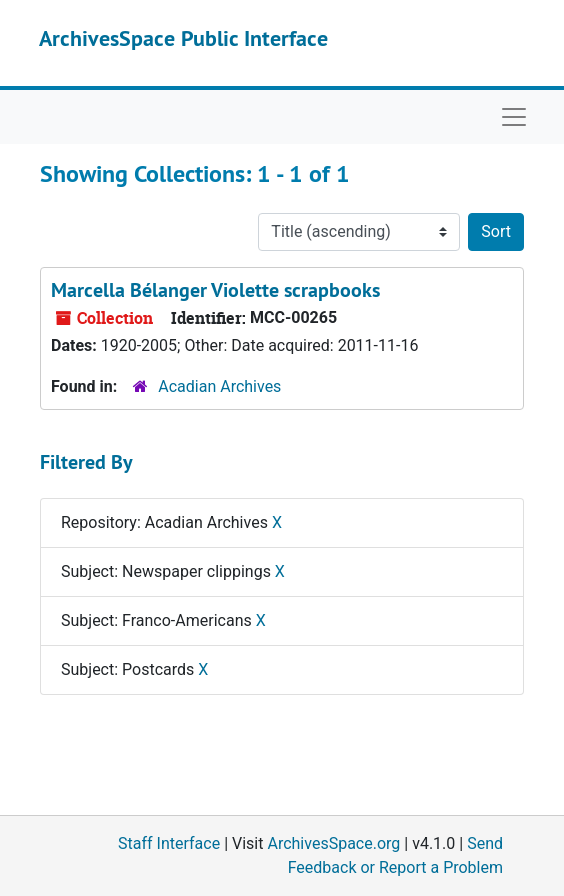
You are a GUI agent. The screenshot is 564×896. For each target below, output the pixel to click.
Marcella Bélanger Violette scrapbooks (215, 290)
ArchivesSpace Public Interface (183, 38)
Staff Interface (169, 843)
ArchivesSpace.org (333, 843)
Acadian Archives (219, 386)
